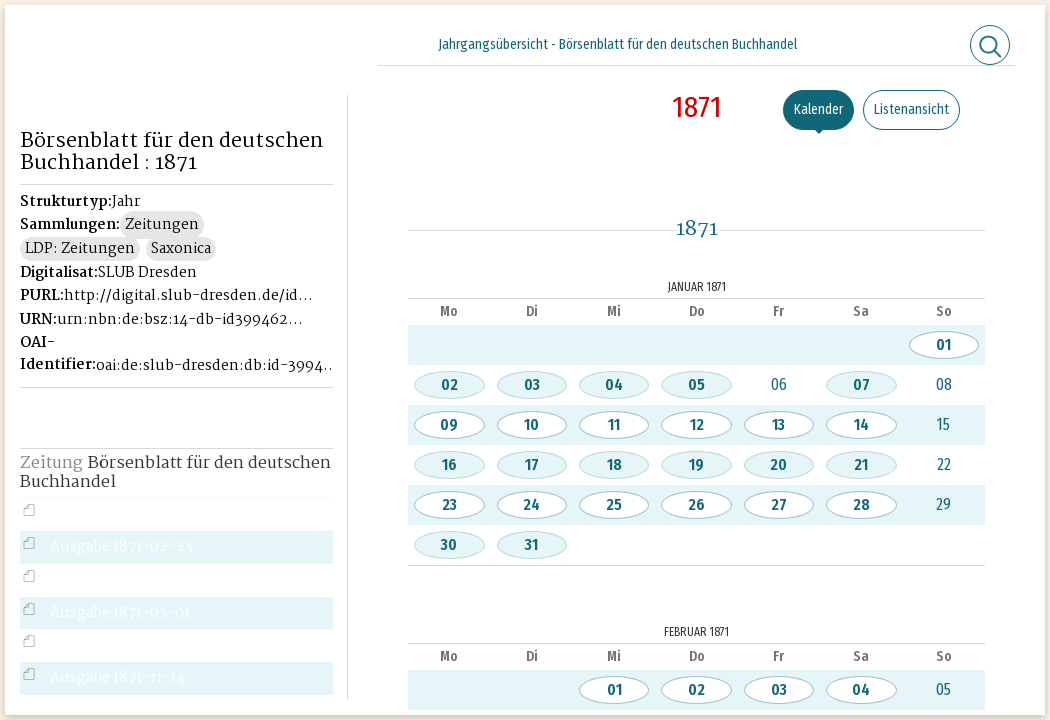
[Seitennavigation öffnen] (333, 42)
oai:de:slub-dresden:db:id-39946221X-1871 (220, 366)
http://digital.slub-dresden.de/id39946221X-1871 (188, 296)
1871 (697, 107)
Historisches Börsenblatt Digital (175, 47)
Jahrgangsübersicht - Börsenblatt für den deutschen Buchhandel (617, 44)
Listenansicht (911, 109)
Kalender (818, 109)
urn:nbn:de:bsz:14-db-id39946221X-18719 (181, 320)
